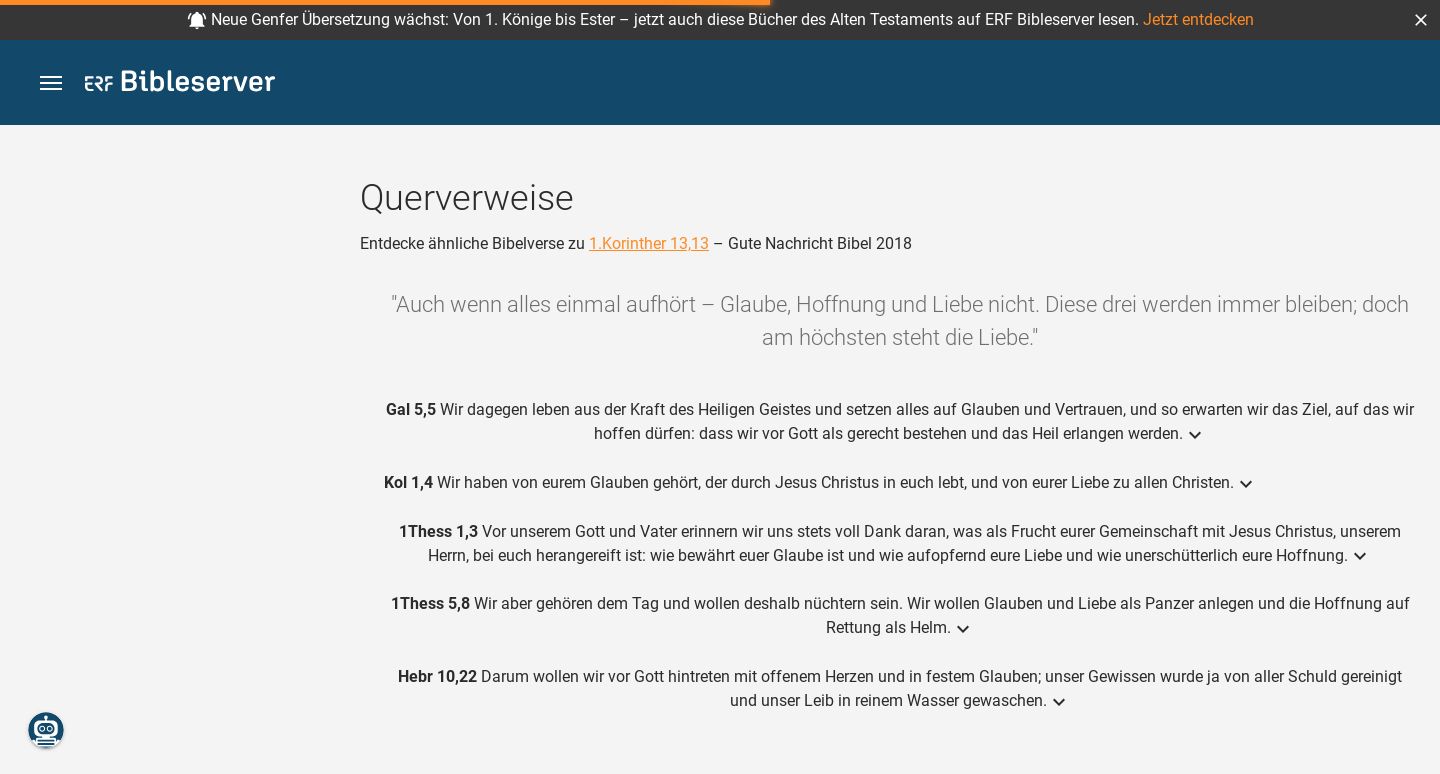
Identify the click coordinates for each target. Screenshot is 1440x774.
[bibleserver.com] (180, 84)
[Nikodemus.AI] (46, 730)
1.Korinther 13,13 (649, 243)
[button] (1421, 20)
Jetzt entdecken (1198, 19)
